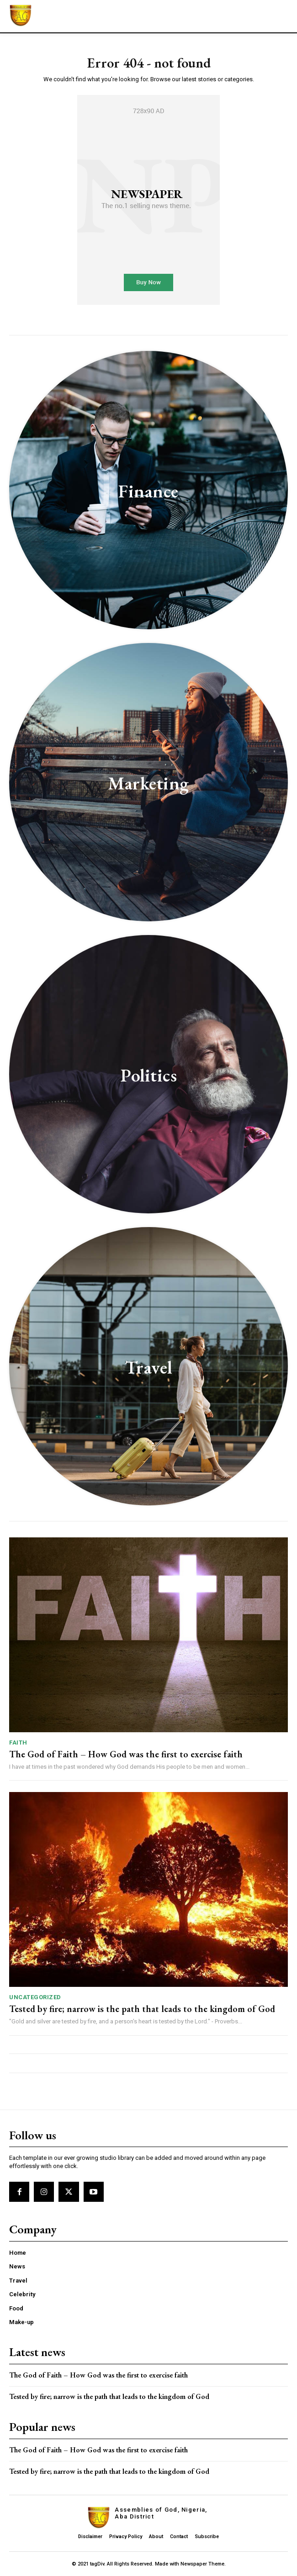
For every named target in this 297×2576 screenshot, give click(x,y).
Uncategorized (35, 1997)
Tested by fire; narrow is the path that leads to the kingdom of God (142, 2009)
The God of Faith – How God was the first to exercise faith (126, 1754)
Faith (18, 1742)
